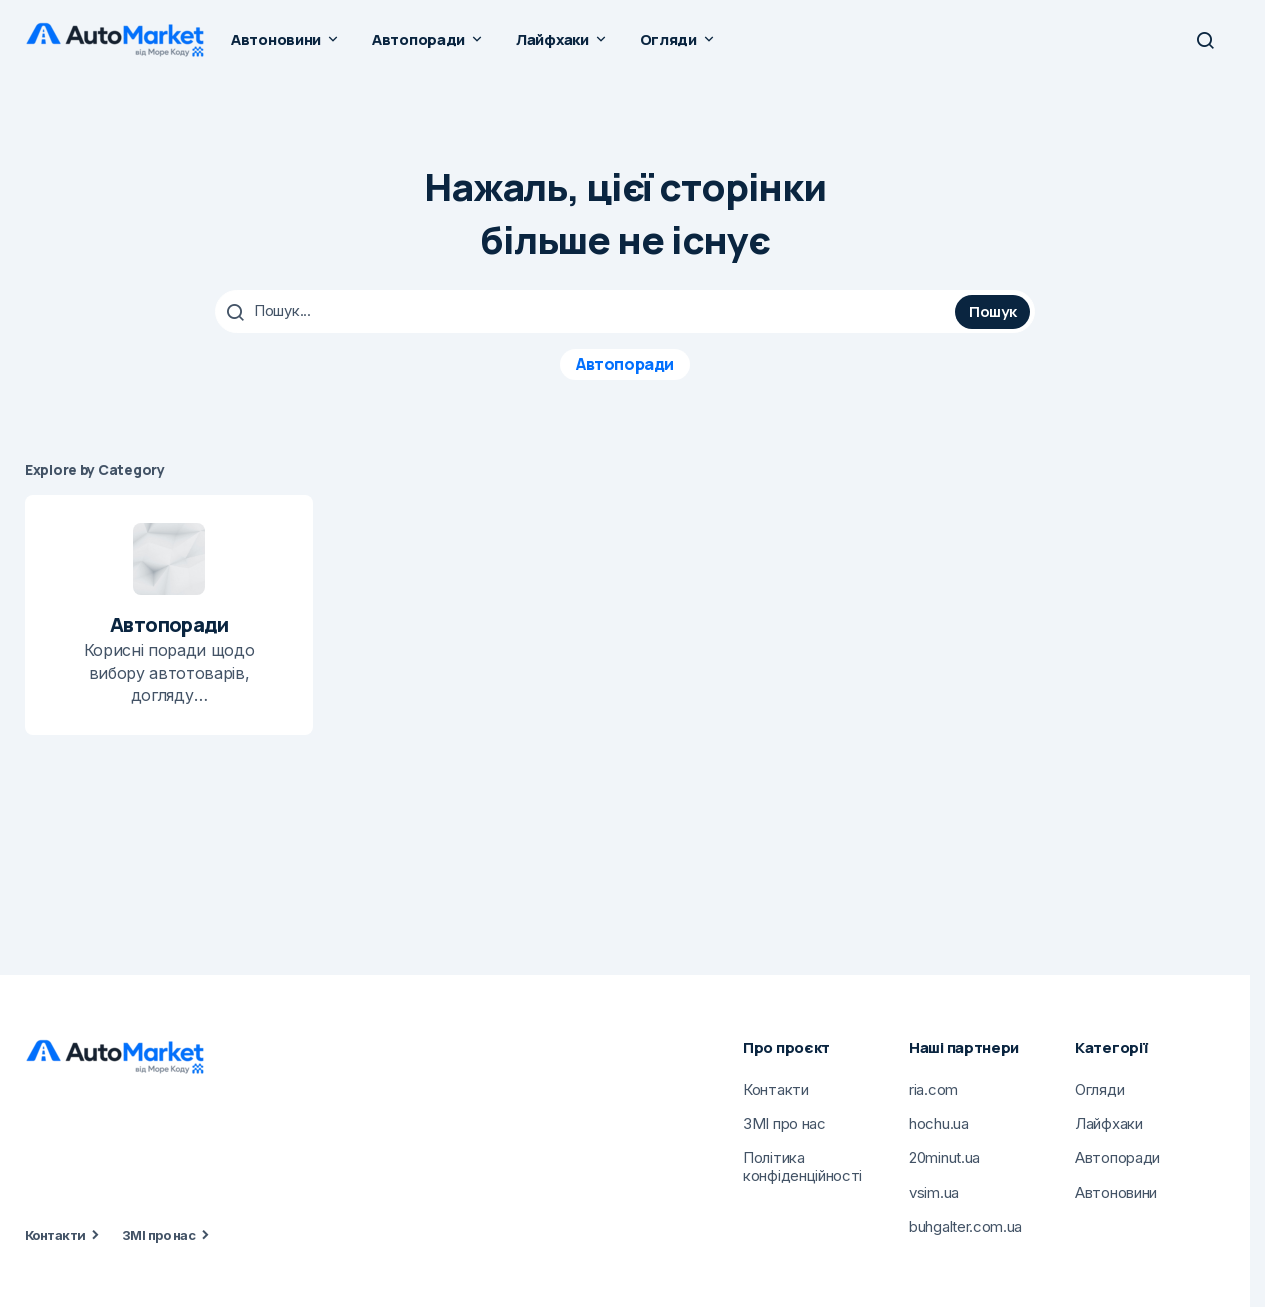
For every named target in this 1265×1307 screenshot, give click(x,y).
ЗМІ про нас (158, 1234)
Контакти (55, 1234)
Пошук (993, 310)
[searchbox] (587, 311)
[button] (1205, 40)
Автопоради (624, 363)
